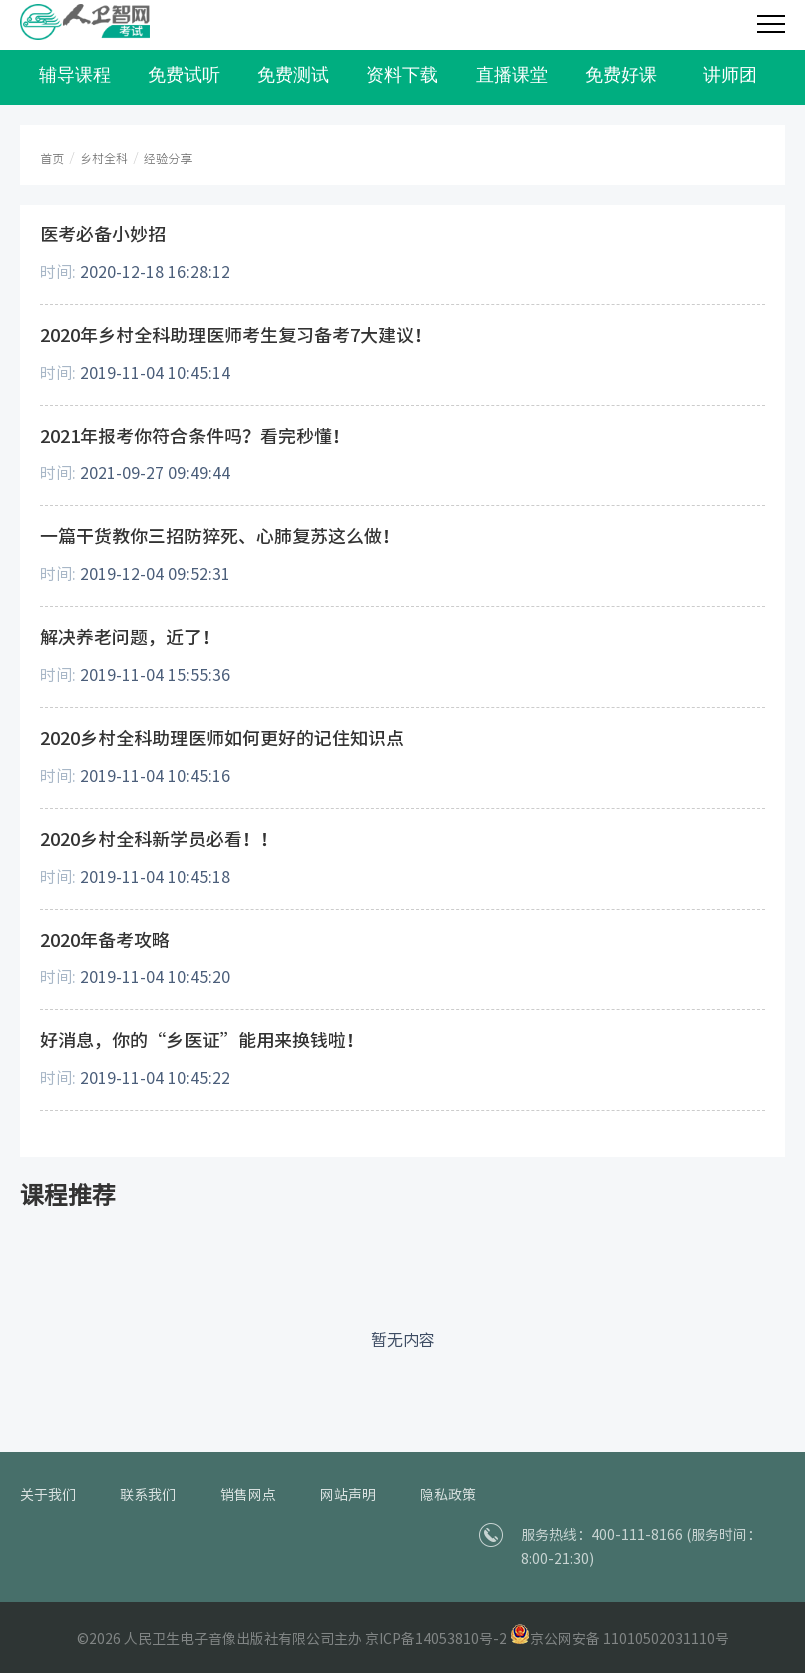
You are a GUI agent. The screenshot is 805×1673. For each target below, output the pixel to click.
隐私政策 (448, 1495)
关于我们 (48, 1495)
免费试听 (184, 75)
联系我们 (148, 1495)
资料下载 (402, 75)
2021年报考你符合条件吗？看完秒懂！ (195, 436)
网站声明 (348, 1495)
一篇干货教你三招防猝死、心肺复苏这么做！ (220, 536)
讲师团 (730, 75)
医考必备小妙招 (103, 234)
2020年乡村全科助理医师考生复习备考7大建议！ (236, 335)
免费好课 (621, 75)
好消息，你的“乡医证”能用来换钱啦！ (202, 1040)
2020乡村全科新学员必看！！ (159, 839)
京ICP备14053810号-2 (436, 1639)
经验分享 (168, 158)
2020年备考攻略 (105, 940)
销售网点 (248, 1495)
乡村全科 (104, 158)
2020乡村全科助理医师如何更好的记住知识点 (222, 738)
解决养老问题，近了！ (130, 637)
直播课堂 (512, 75)
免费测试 (293, 75)
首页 (52, 158)
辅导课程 (75, 75)
